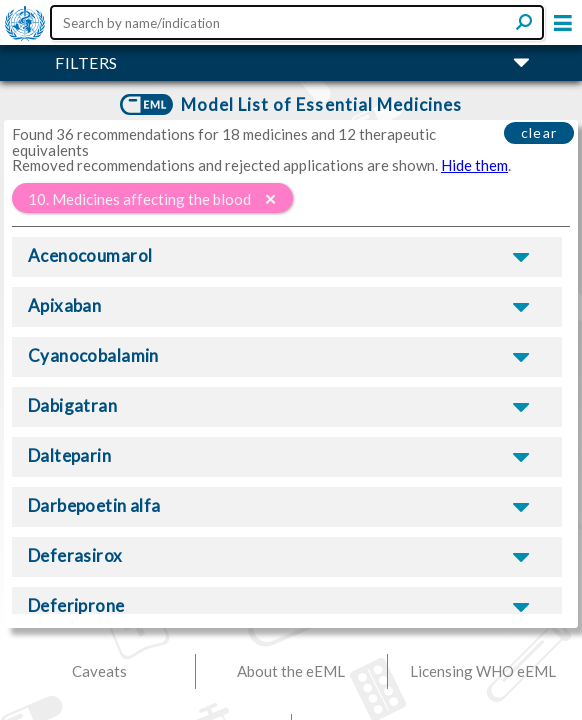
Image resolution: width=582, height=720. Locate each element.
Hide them (474, 165)
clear (539, 132)
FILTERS (86, 62)
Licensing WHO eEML (483, 671)
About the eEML (291, 671)
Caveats (99, 671)
